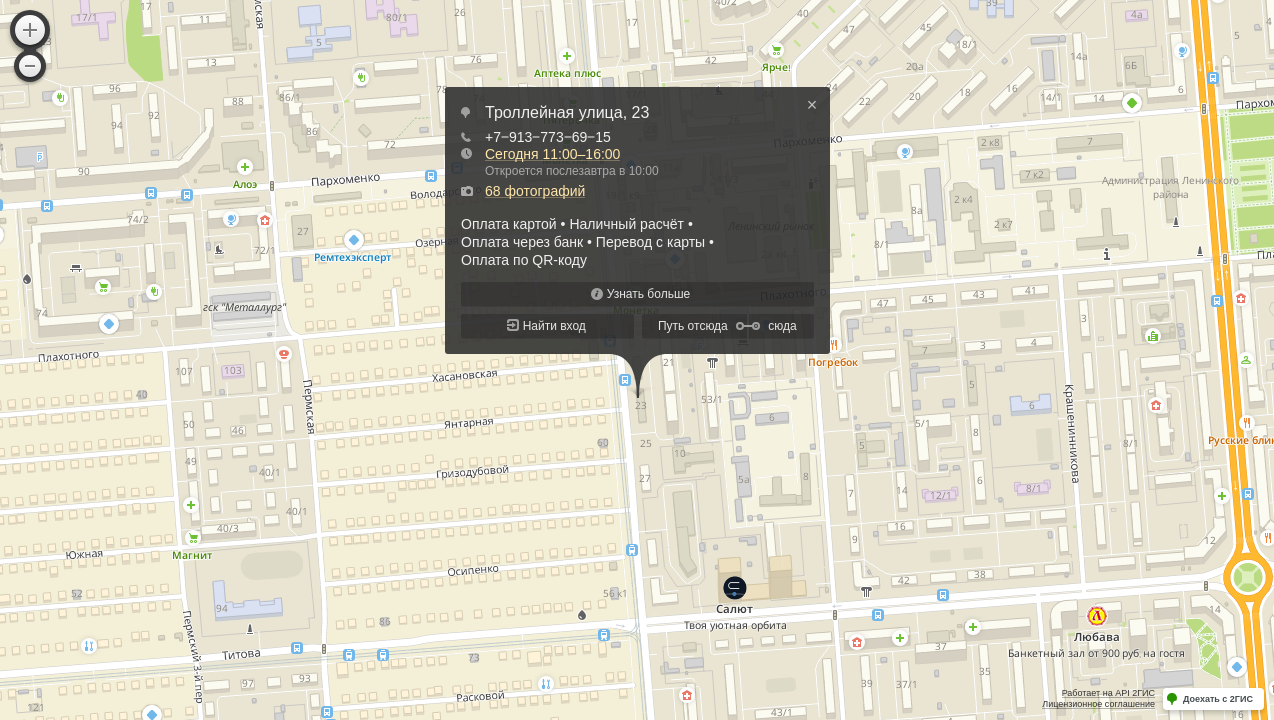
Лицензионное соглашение (1098, 704)
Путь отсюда (693, 326)
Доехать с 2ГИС (1218, 699)
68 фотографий (535, 191)
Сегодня (552, 154)
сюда (782, 326)
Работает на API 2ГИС (1108, 693)
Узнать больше (648, 294)
